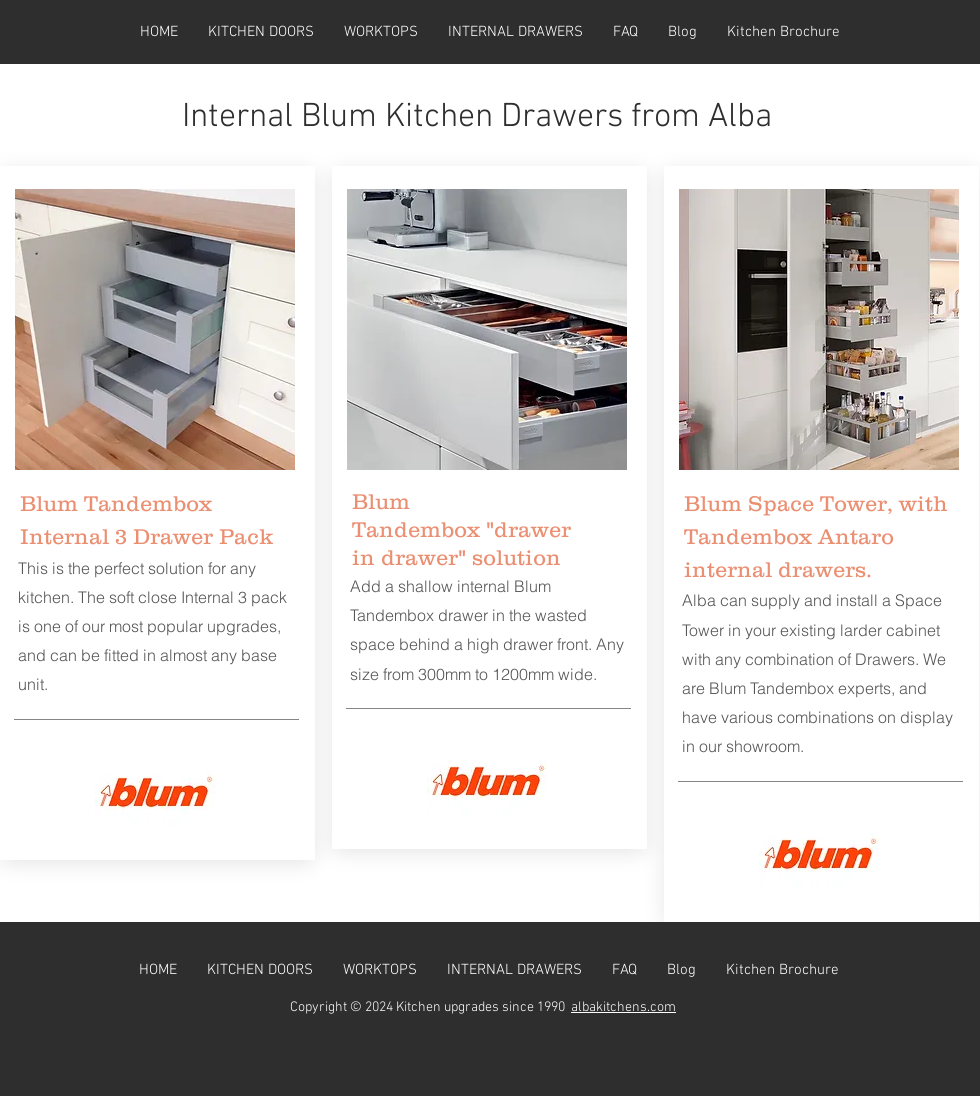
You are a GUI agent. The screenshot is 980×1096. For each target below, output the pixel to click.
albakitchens (609, 1007)
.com (661, 1007)
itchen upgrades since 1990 (487, 1007)
